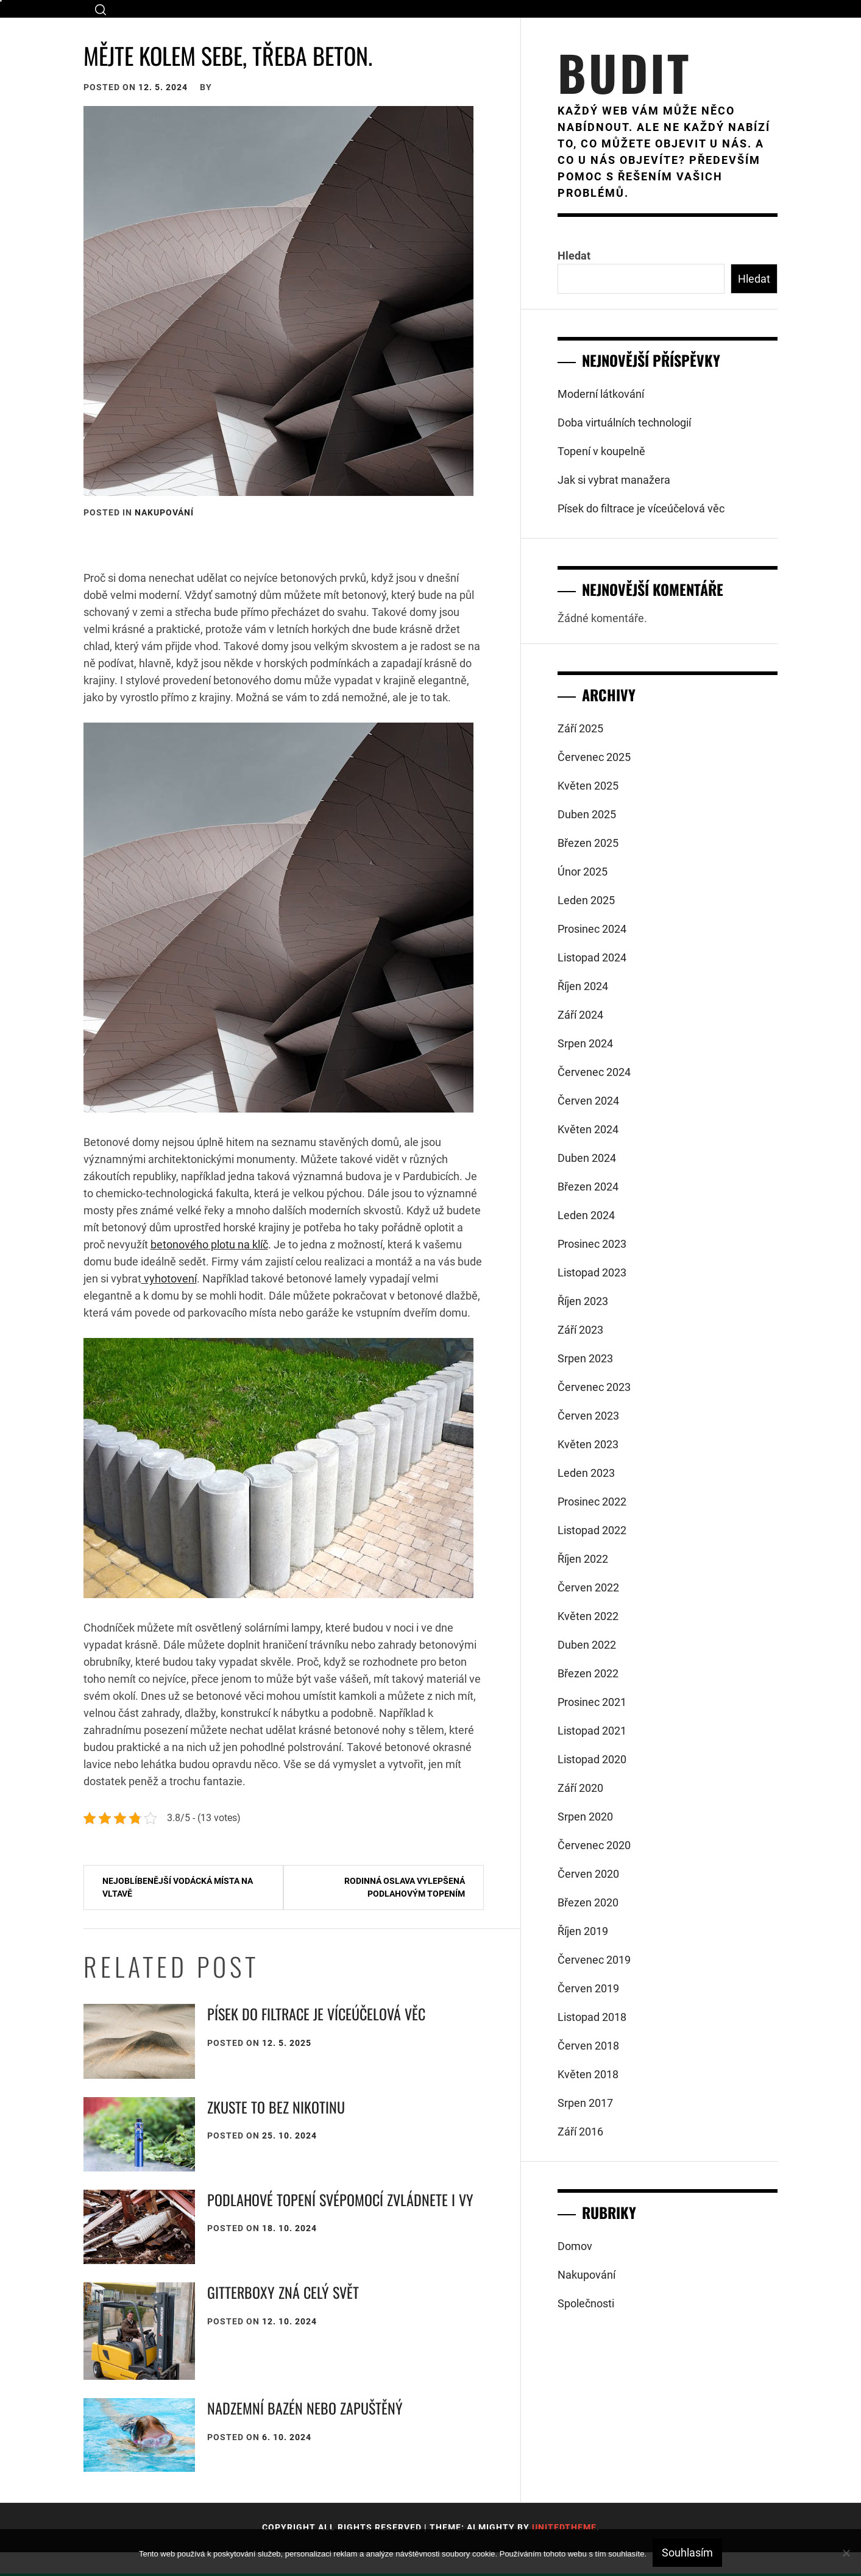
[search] (100, 9)
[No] (846, 2553)
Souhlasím (687, 2552)
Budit (624, 72)
